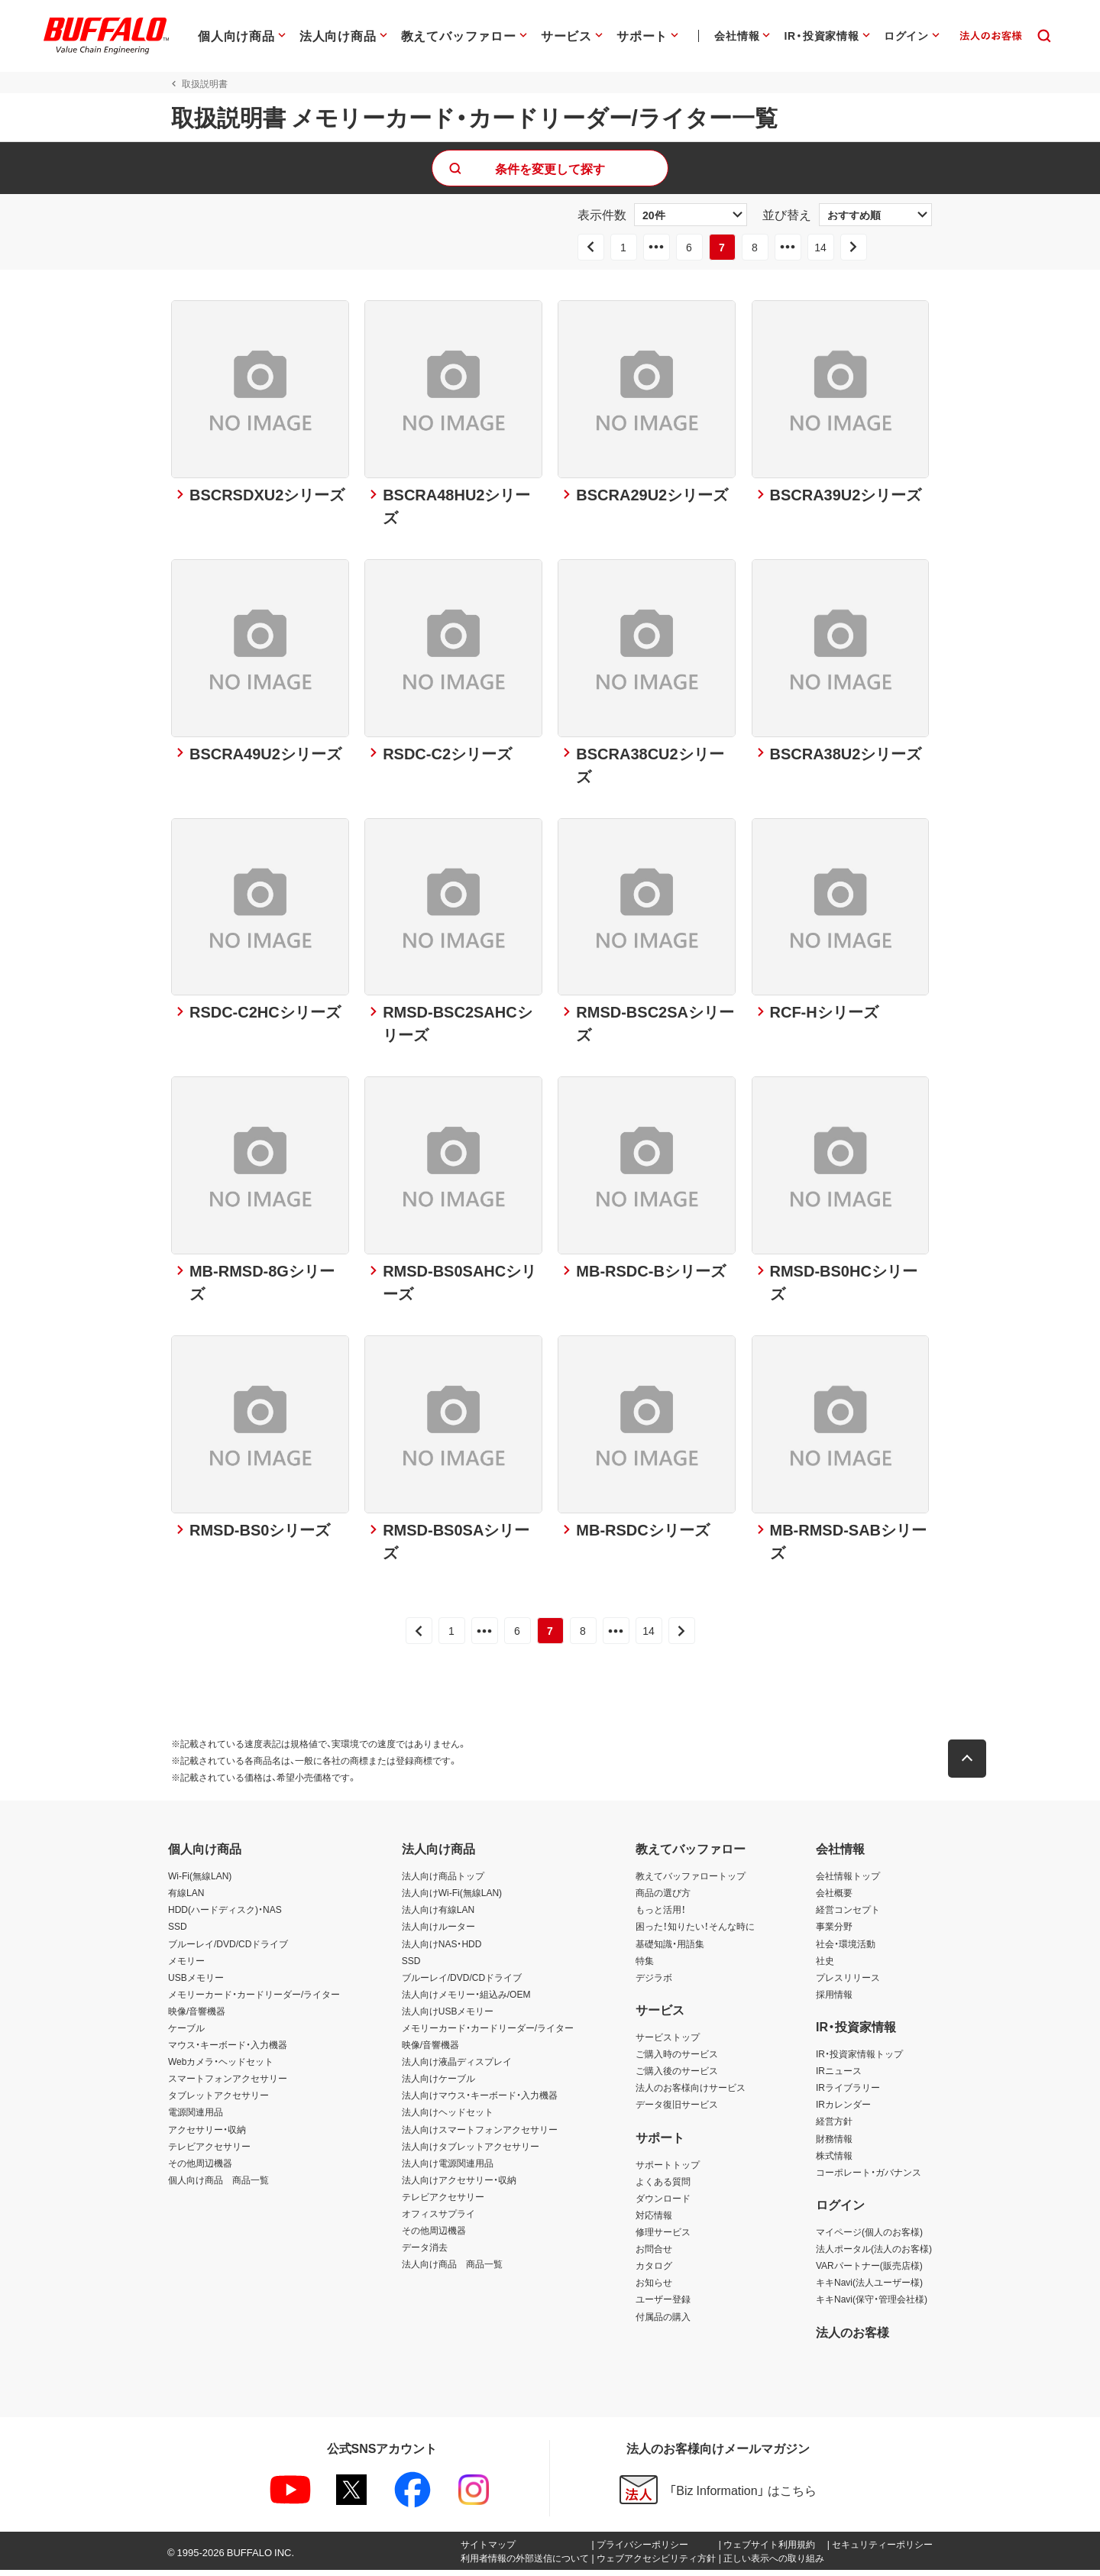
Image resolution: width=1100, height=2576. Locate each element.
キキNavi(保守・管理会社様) (871, 2305)
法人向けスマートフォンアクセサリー (480, 2135)
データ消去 (425, 2253)
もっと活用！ (661, 1916)
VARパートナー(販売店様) (869, 2272)
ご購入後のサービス (677, 2076)
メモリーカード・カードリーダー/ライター (254, 2000)
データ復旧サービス (677, 2111)
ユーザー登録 (663, 2305)
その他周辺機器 (200, 2169)
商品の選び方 (663, 1899)
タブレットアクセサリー (218, 2101)
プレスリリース (848, 1983)
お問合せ (654, 2254)
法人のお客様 (852, 2337)
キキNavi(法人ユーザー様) (869, 2289)
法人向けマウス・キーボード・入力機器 (480, 2101)
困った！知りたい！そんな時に (695, 1933)
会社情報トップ (848, 1881)
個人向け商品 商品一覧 (218, 2186)
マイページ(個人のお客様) (869, 2237)
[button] (970, 1765)
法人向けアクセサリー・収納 (459, 2186)
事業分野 (834, 1933)
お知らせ (654, 2289)
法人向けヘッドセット (447, 2118)
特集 (645, 1966)
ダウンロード (663, 2204)
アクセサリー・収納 (207, 2135)
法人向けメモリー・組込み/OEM (466, 2000)
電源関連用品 (195, 2118)
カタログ (654, 2272)
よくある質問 (663, 2187)
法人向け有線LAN (438, 1916)
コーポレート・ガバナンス (868, 2178)
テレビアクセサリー (209, 2152)
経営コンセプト (848, 1916)
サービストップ (668, 2043)
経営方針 (834, 2127)
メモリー (186, 1966)
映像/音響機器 (196, 2017)
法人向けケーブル (438, 2085)
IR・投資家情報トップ (859, 2059)
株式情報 (834, 2161)
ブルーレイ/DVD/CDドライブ (228, 1949)
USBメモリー (196, 1983)
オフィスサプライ (438, 2219)
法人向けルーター (438, 1933)
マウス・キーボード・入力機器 (227, 2050)
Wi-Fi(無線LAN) (199, 1881)
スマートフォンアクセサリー (227, 2085)
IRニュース (839, 2076)
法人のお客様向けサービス (691, 2094)
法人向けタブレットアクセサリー (470, 2152)
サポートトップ (668, 2170)
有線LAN (186, 1899)
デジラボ (654, 1983)
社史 (825, 1966)
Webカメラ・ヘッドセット (220, 2067)
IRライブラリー (848, 2094)
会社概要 (834, 1899)
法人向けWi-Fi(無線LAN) (452, 1899)
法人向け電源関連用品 (447, 2169)
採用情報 (834, 2000)
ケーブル (186, 2033)
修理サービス (663, 2237)
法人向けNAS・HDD (442, 1949)
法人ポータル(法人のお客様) (874, 2254)
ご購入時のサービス (677, 2059)
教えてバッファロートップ (691, 1881)
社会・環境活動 (845, 1949)
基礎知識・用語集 (670, 1949)
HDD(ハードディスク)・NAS (225, 1916)
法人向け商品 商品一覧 (452, 2270)
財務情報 (834, 2144)
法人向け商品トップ (443, 1881)
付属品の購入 (663, 2322)
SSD (177, 1933)
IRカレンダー (843, 2111)
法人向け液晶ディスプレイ (457, 2067)
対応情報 (654, 2221)
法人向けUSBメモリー (448, 2017)
